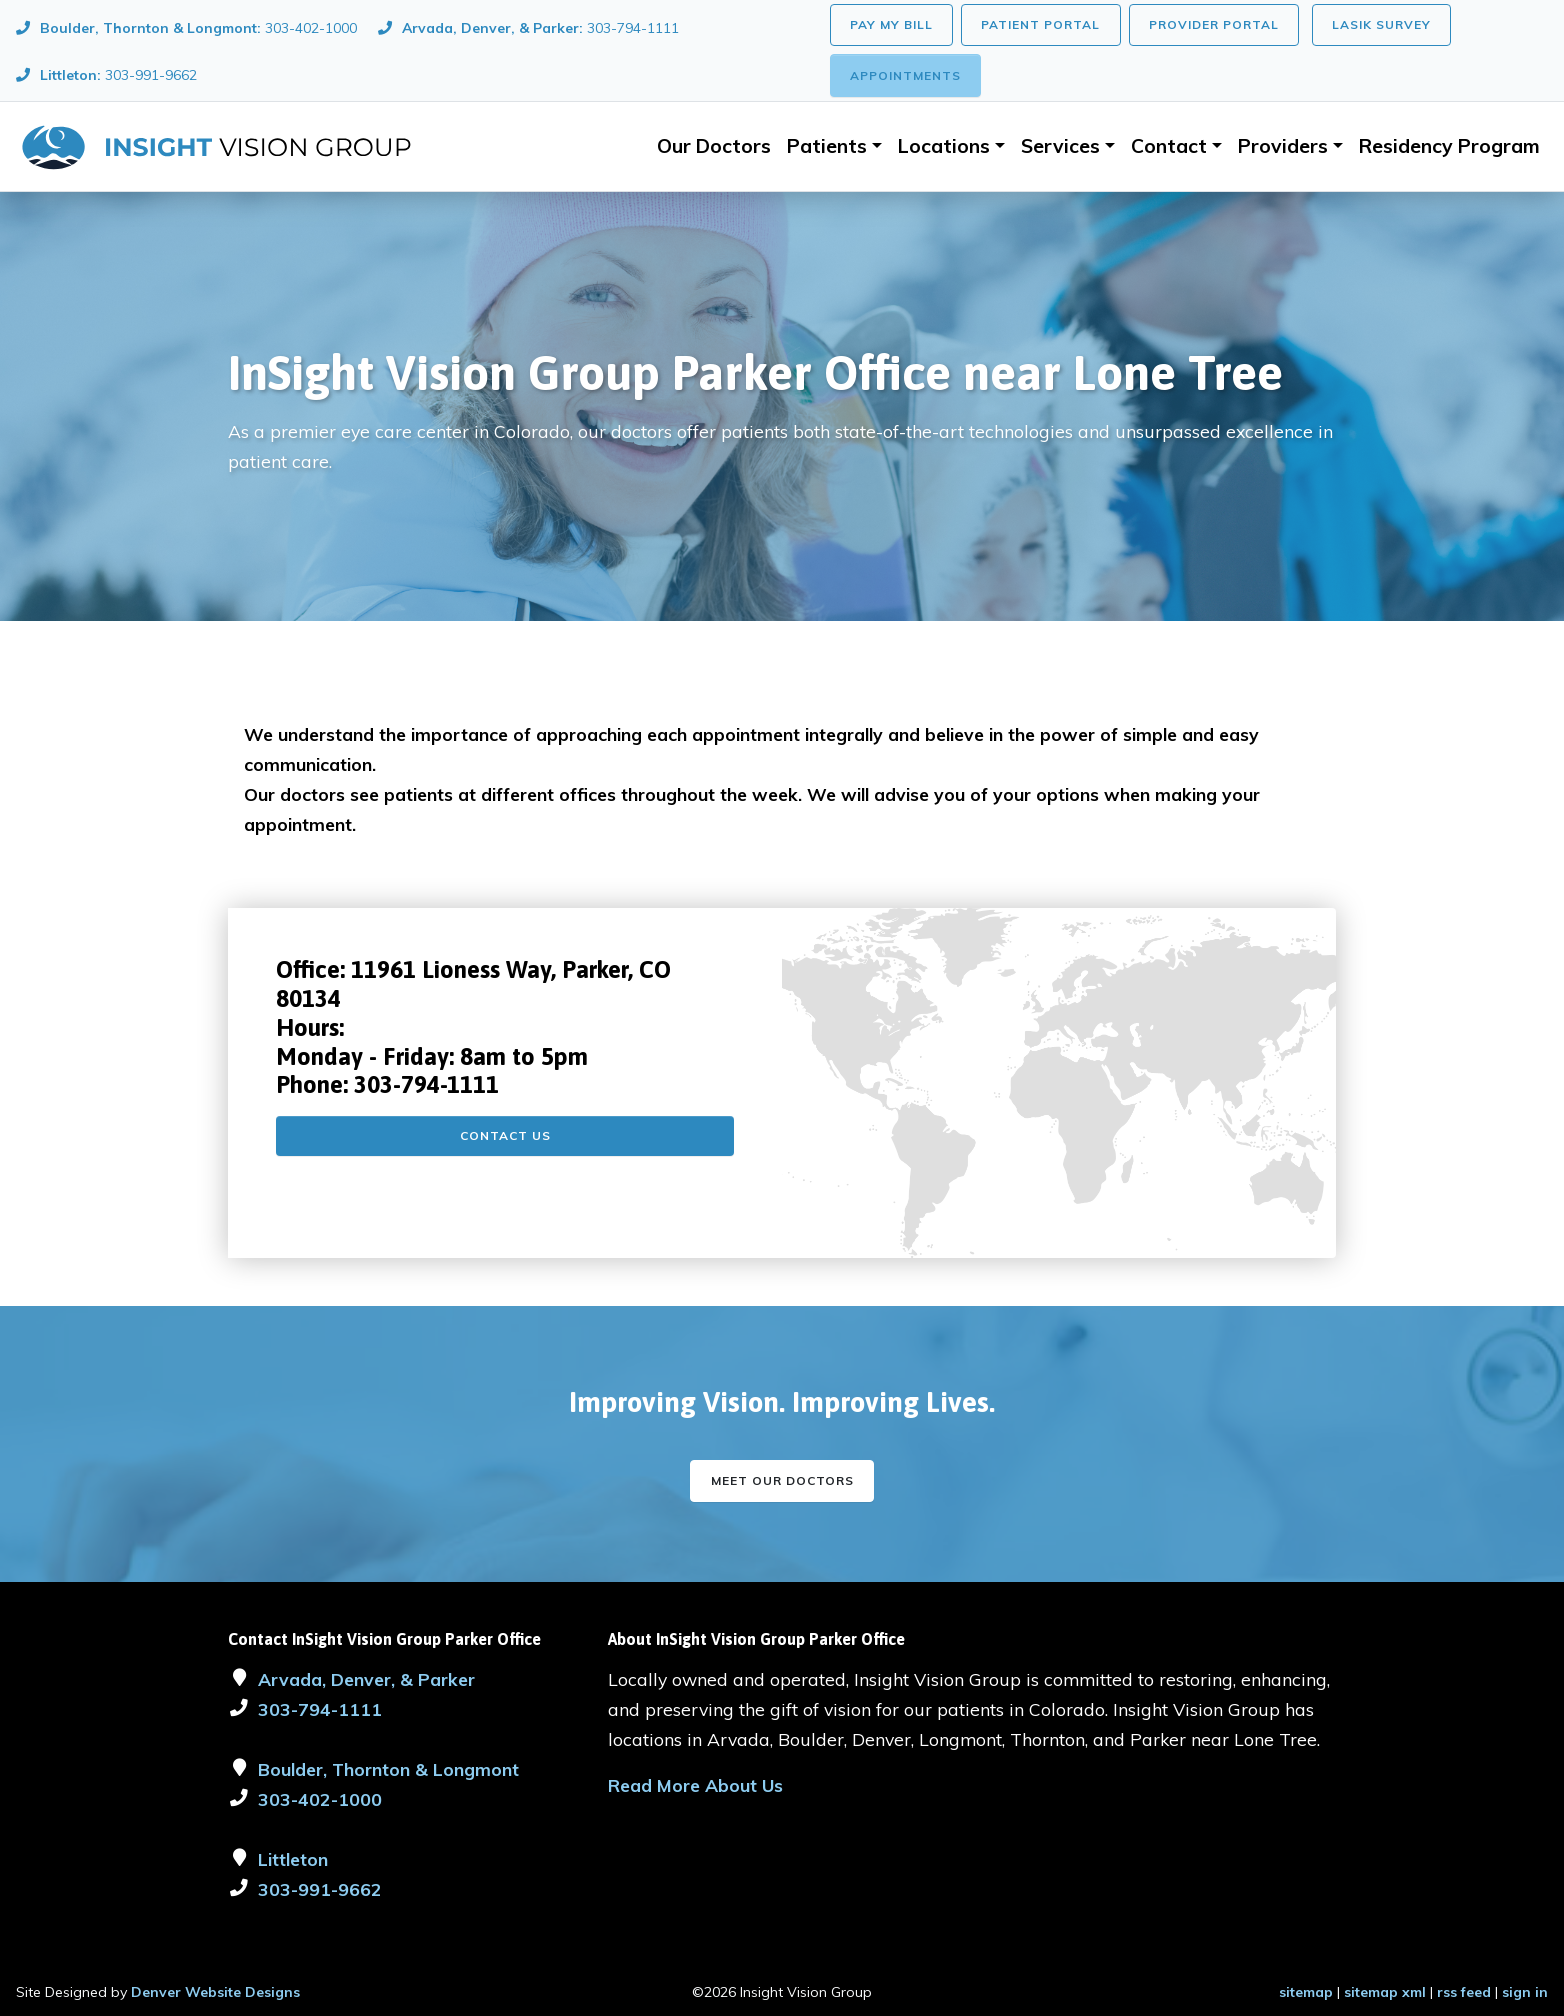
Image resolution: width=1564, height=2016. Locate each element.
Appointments (905, 75)
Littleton (293, 1859)
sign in (1525, 1992)
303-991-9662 (320, 1889)
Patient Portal (1040, 24)
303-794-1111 (426, 1084)
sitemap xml (1385, 1992)
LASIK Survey (1381, 24)
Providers (1283, 146)
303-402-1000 (320, 1799)
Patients (827, 146)
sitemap (1306, 1992)
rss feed (1464, 1992)
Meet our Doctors (782, 1480)
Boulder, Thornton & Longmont (388, 1769)
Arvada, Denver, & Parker (366, 1679)
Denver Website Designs (215, 1992)
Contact (1169, 146)
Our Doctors (714, 146)
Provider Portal (1214, 24)
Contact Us (505, 1135)
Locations (944, 146)
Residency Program (1449, 146)
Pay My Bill (891, 24)
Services (1060, 146)
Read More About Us (695, 1785)
